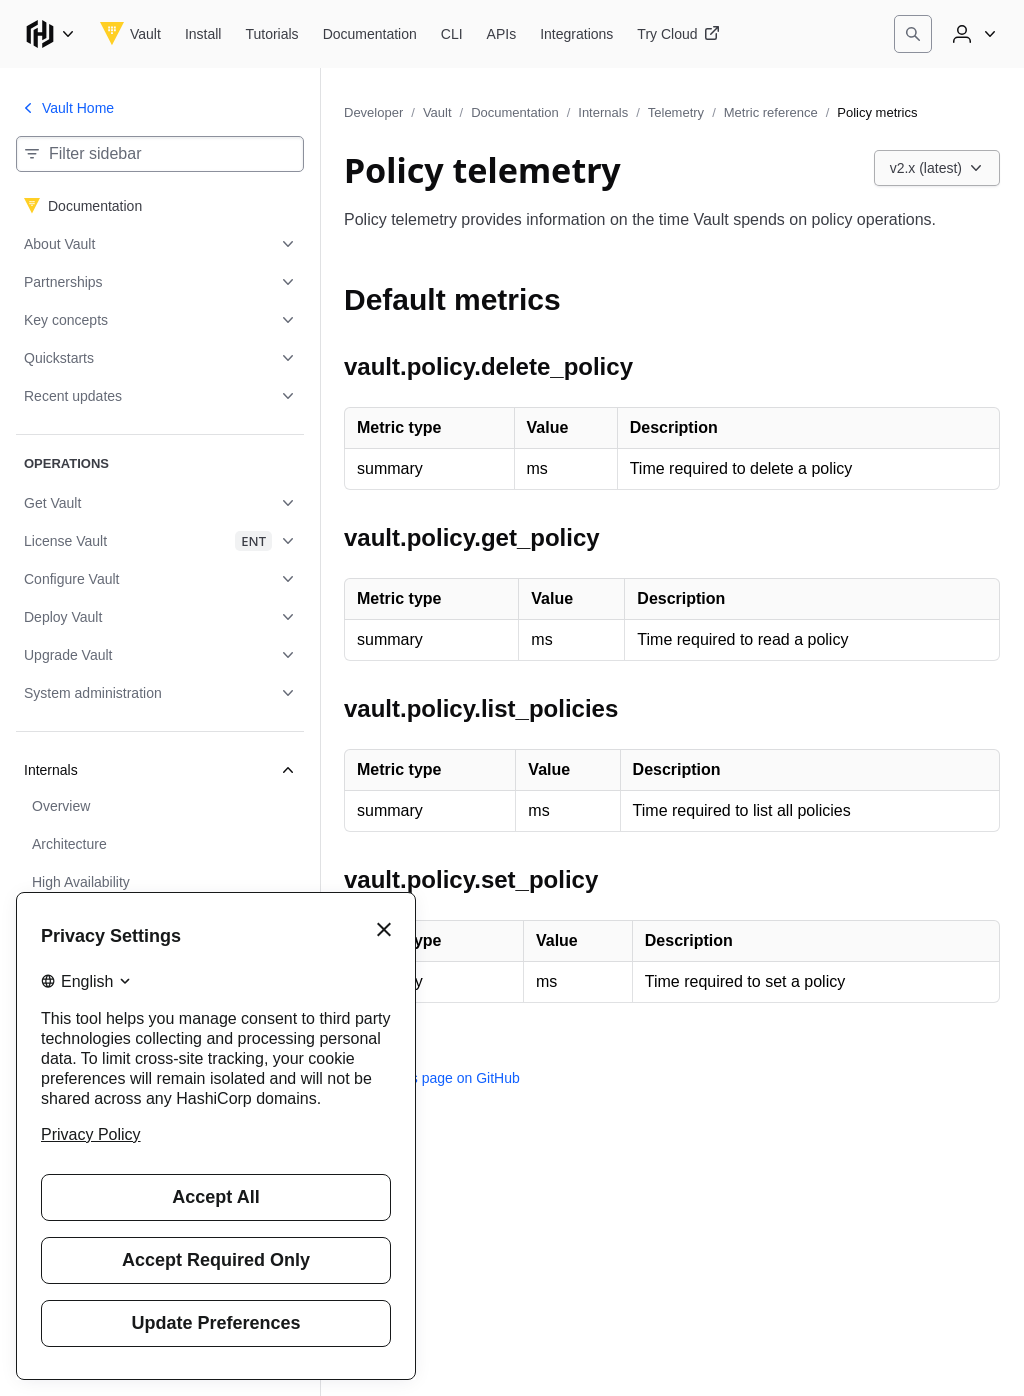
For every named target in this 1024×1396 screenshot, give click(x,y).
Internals (603, 112)
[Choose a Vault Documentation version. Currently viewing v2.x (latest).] (937, 168)
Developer (373, 112)
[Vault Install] (203, 34)
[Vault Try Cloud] (678, 34)
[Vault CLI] (452, 34)
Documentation (514, 112)
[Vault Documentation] (370, 34)
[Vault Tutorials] (271, 34)
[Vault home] (130, 34)
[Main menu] (50, 34)
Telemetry (676, 112)
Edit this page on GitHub (432, 1078)
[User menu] (972, 34)
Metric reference (771, 112)
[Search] (913, 34)
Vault (437, 112)
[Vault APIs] (502, 34)
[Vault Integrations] (576, 34)
